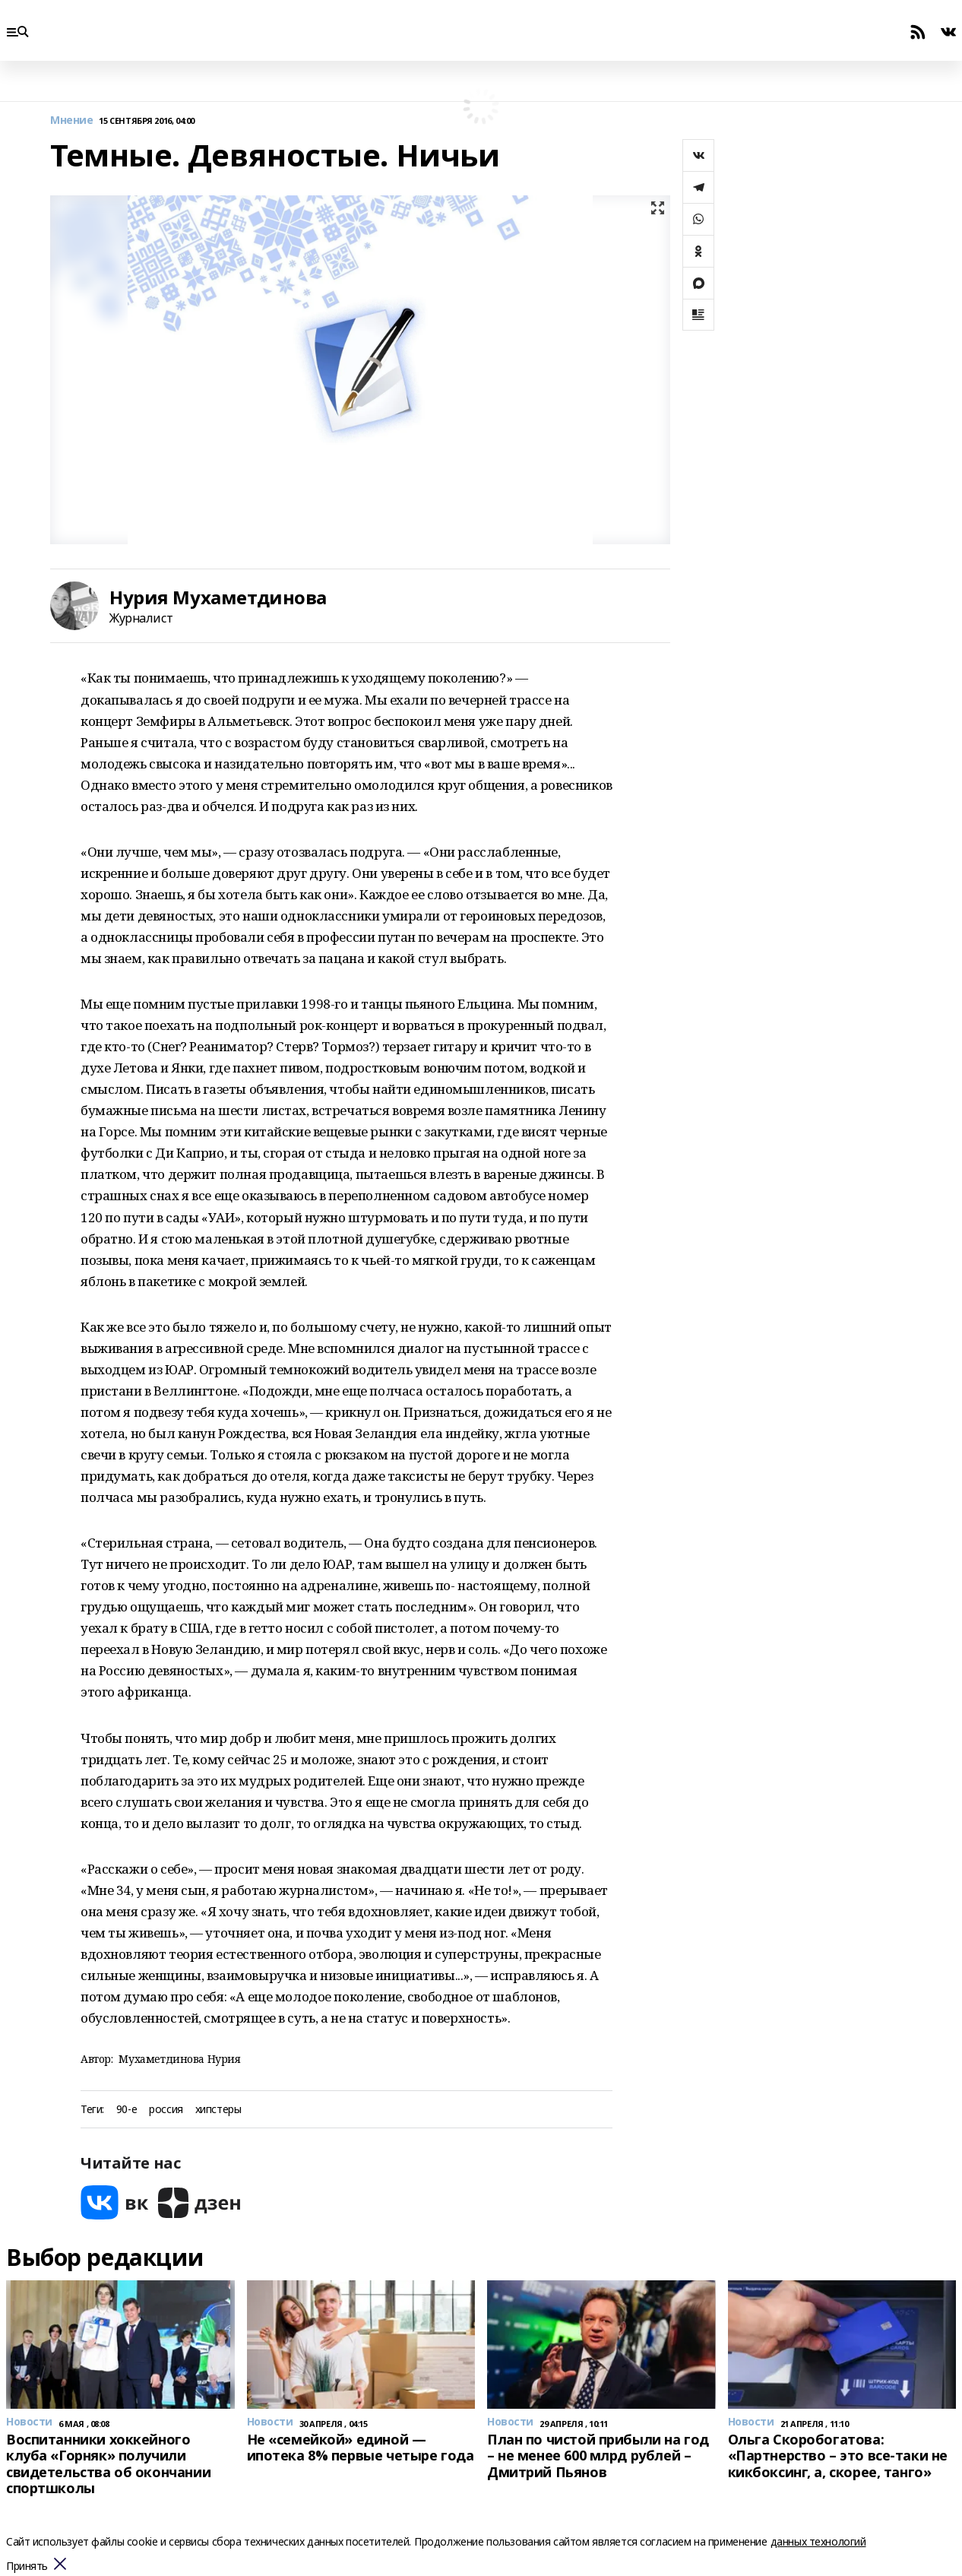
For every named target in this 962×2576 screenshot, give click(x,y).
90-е (126, 2109)
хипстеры (218, 2109)
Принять (27, 2566)
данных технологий (818, 2541)
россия (165, 2109)
